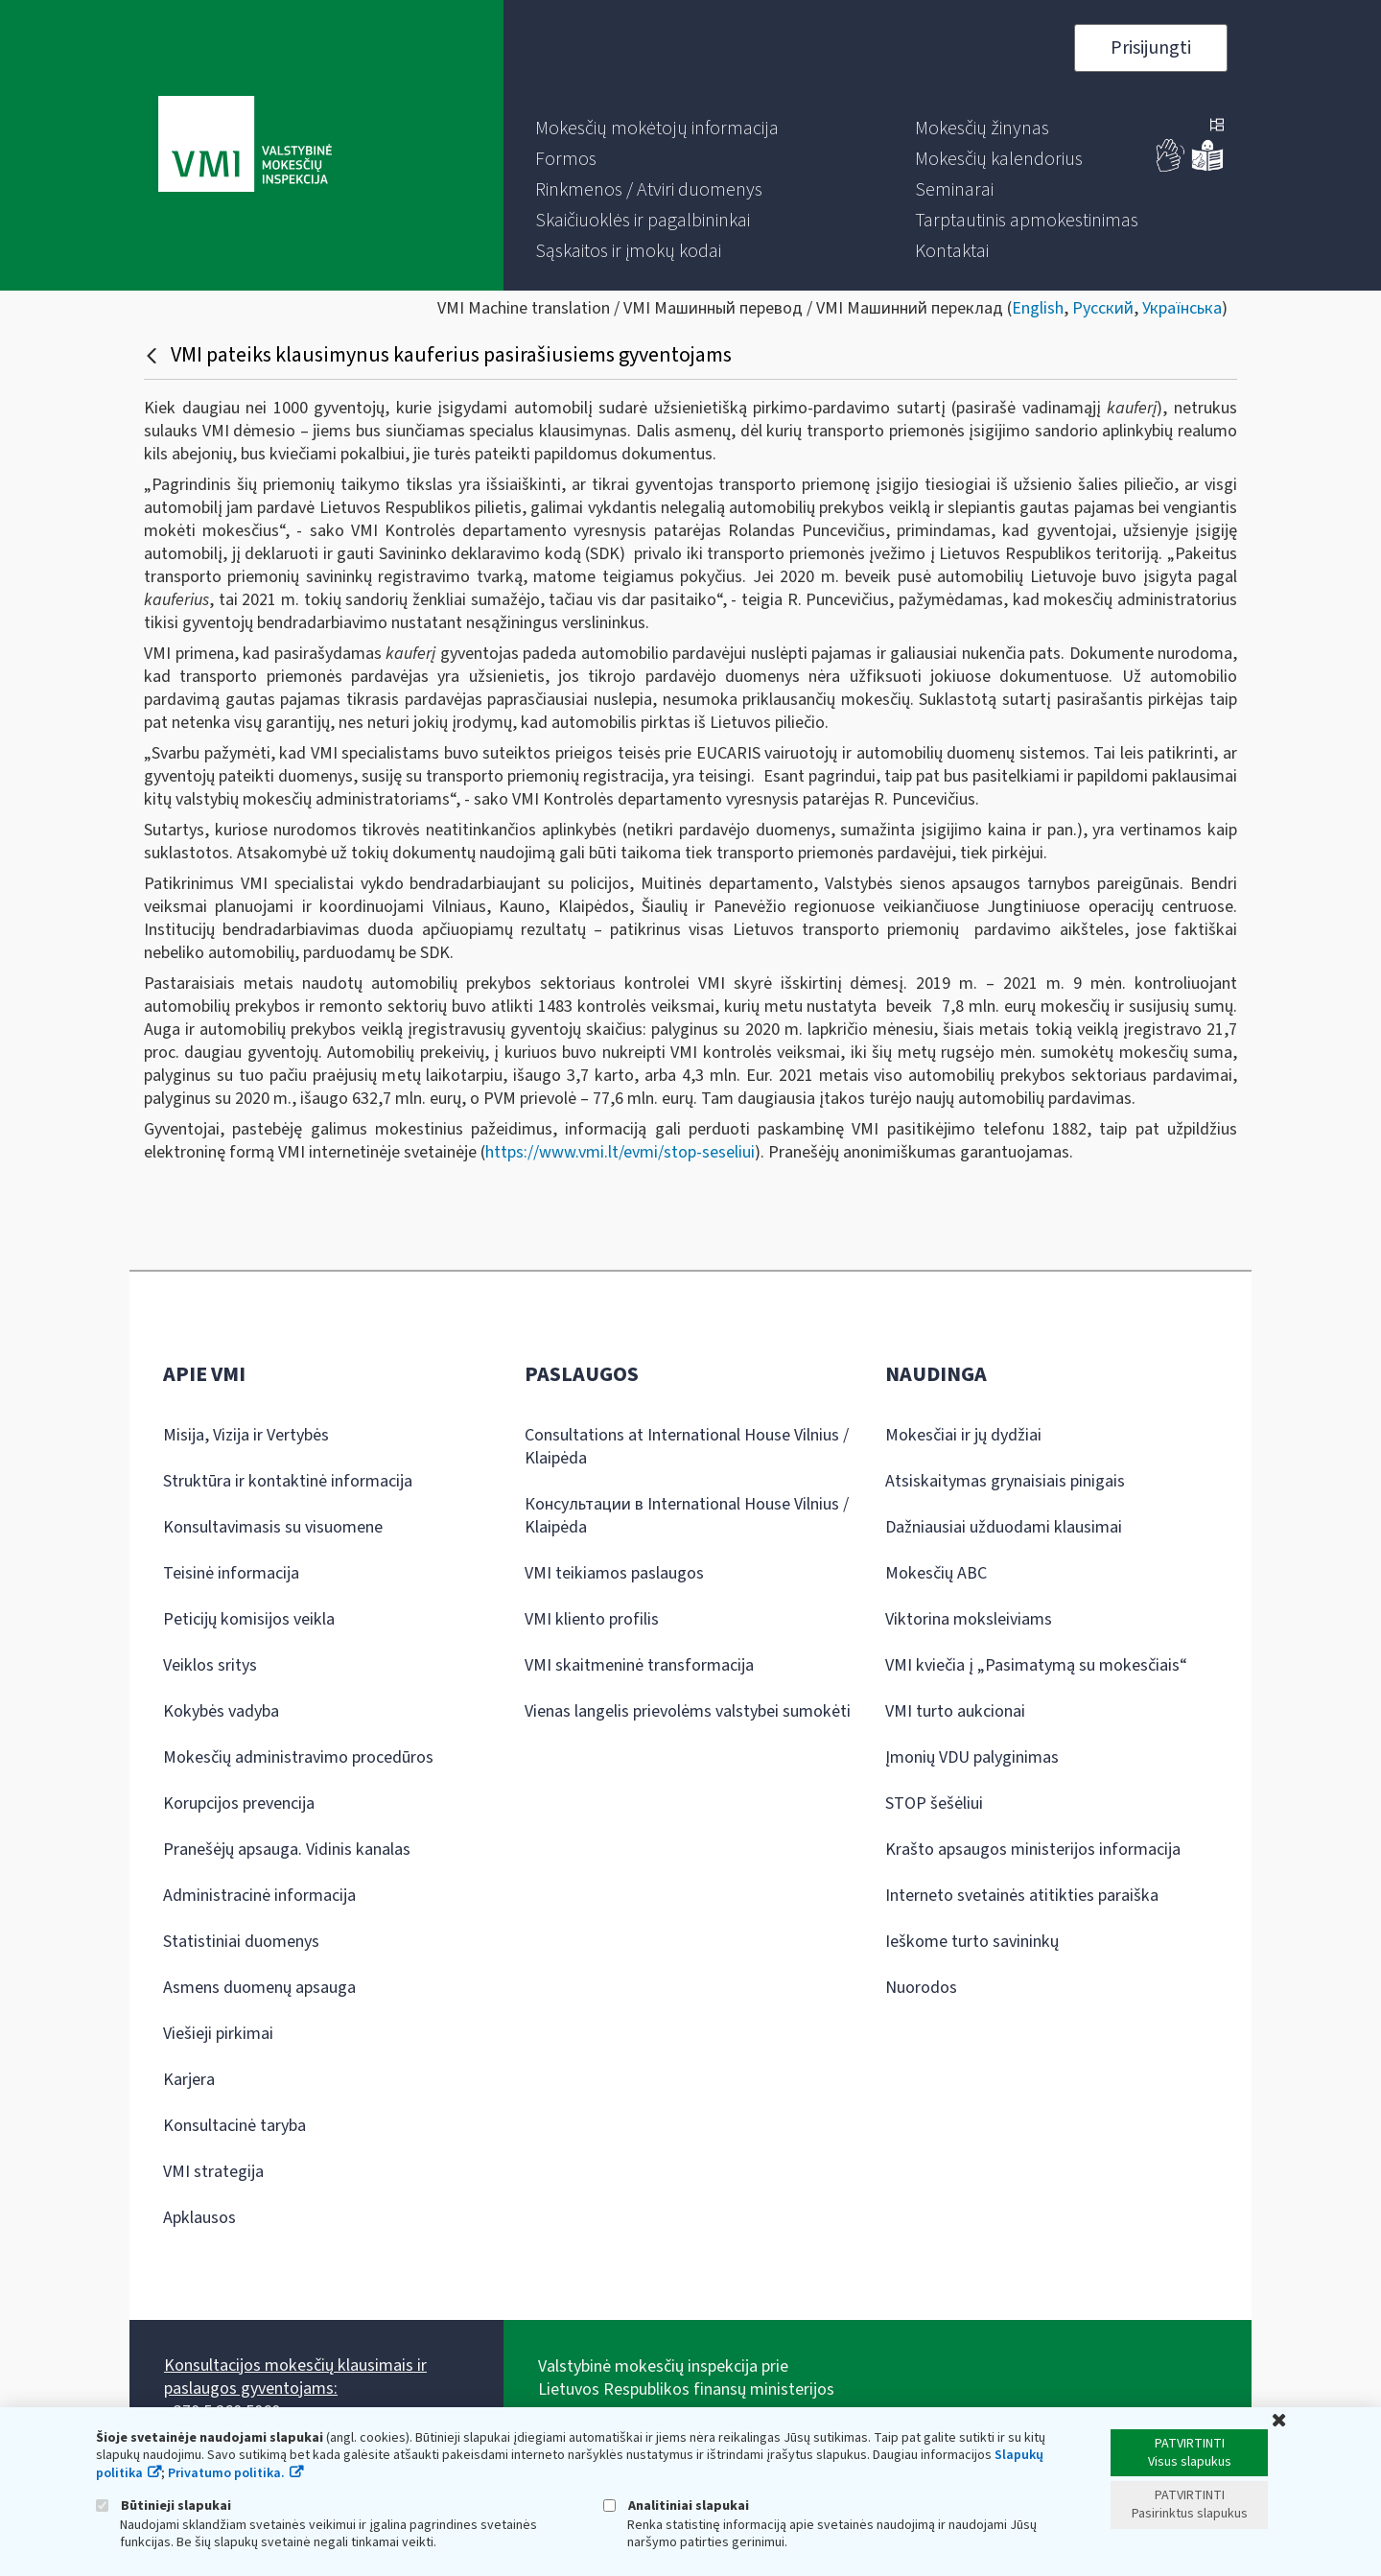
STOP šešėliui (934, 1803)
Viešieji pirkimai (218, 2034)
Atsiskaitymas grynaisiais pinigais (1005, 1481)
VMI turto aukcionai (955, 1711)
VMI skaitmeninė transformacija (639, 1665)
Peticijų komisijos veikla (249, 1619)
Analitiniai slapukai (676, 2505)
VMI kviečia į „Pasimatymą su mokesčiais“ (1036, 1665)
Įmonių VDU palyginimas (972, 1757)
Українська (1182, 308)
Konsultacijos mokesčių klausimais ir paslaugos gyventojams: (295, 2377)
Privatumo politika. (226, 2473)
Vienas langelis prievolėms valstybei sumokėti (688, 1711)
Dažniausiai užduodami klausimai (1003, 1527)
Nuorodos (921, 1988)
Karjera (189, 2080)
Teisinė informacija (231, 1573)
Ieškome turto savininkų (972, 1942)
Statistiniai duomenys (241, 1942)
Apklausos (199, 2218)
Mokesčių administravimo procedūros (298, 1757)
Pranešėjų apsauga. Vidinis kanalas (286, 1850)
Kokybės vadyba (221, 1711)
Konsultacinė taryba (234, 2126)
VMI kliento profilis (592, 1619)
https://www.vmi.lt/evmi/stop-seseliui (620, 1152)
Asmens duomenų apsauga (259, 1988)
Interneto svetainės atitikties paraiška (1022, 1896)
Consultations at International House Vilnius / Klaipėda (687, 1446)
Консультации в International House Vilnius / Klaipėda (687, 1515)
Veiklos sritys (210, 1665)
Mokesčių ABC (936, 1573)
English (1038, 308)
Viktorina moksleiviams (968, 1619)
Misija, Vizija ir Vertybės (246, 1435)
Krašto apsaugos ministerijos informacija (1033, 1850)
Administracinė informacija (259, 1896)
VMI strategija (213, 2172)
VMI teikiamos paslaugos (614, 1573)
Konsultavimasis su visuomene (273, 1527)
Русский (1103, 308)
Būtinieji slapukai (163, 2505)
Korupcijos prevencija (239, 1803)
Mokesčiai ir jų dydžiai (963, 1435)
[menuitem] (657, 128)
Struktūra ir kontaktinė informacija (287, 1481)
